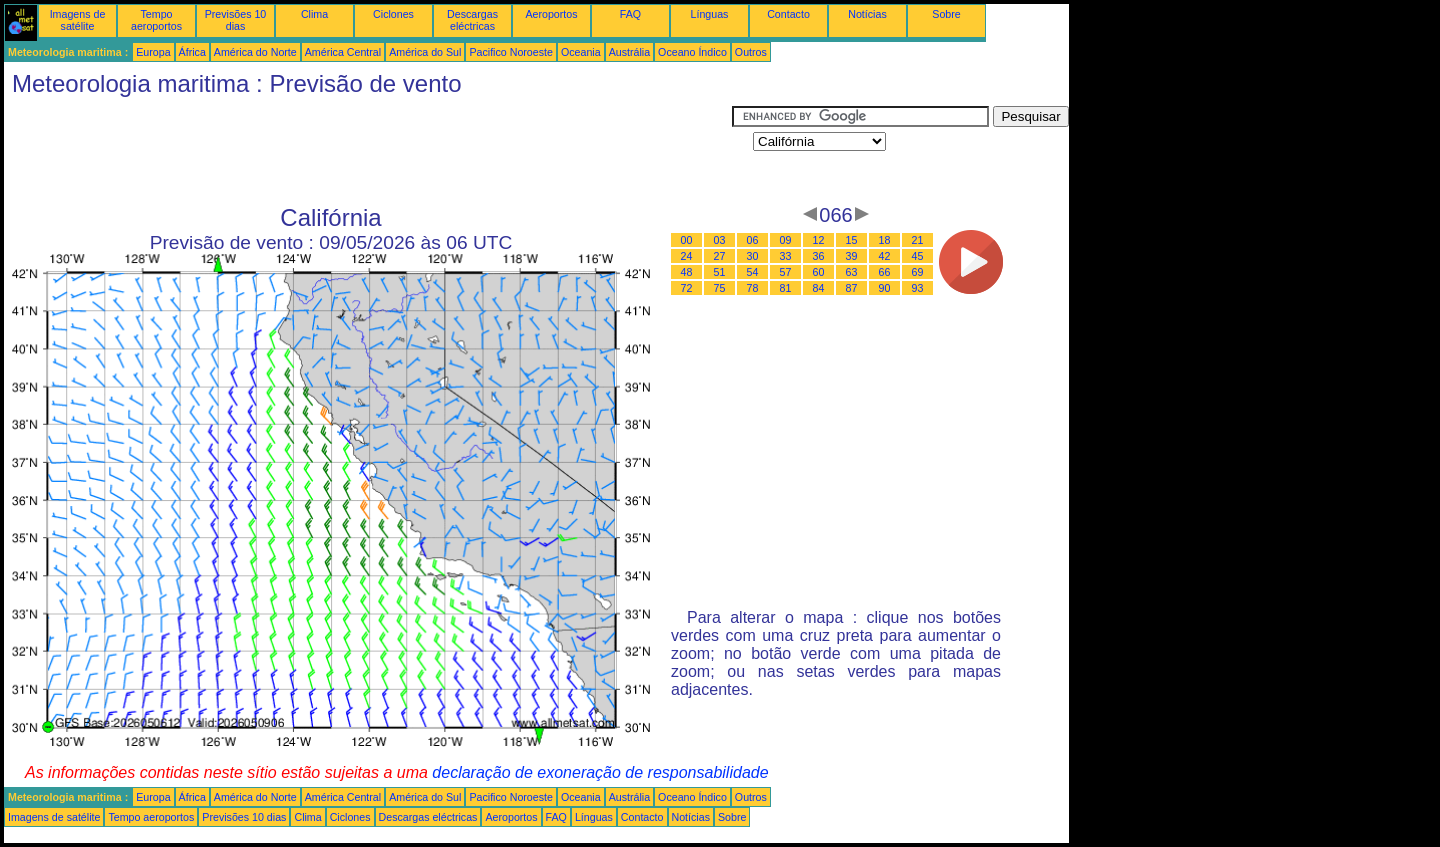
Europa (153, 52)
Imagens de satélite (78, 20)
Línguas (710, 14)
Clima (314, 14)
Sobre (946, 14)
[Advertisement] (368, 151)
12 (819, 240)
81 (786, 288)
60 (819, 272)
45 (918, 256)
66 (885, 272)
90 (885, 288)
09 (786, 240)
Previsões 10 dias (236, 20)
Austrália (629, 52)
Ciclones (393, 14)
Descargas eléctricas (472, 20)
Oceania (581, 52)
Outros (751, 52)
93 (918, 288)
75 (720, 288)
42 (885, 256)
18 (885, 240)
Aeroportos (551, 14)
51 (720, 272)
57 (786, 272)
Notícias (867, 14)
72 (687, 288)
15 (852, 240)
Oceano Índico (692, 52)
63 (852, 272)
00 (687, 240)
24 (687, 256)
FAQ (630, 14)
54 (753, 272)
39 (852, 256)
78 (753, 288)
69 (918, 272)
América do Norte (255, 52)
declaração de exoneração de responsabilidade (600, 772)
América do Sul (425, 52)
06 (753, 240)
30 (753, 256)
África (192, 52)
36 (819, 256)
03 (720, 240)
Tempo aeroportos (156, 20)
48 (687, 272)
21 (918, 240)
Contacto (788, 14)
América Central (343, 52)
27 (720, 256)
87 (852, 288)
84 (819, 288)
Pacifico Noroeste (511, 52)
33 (786, 256)
